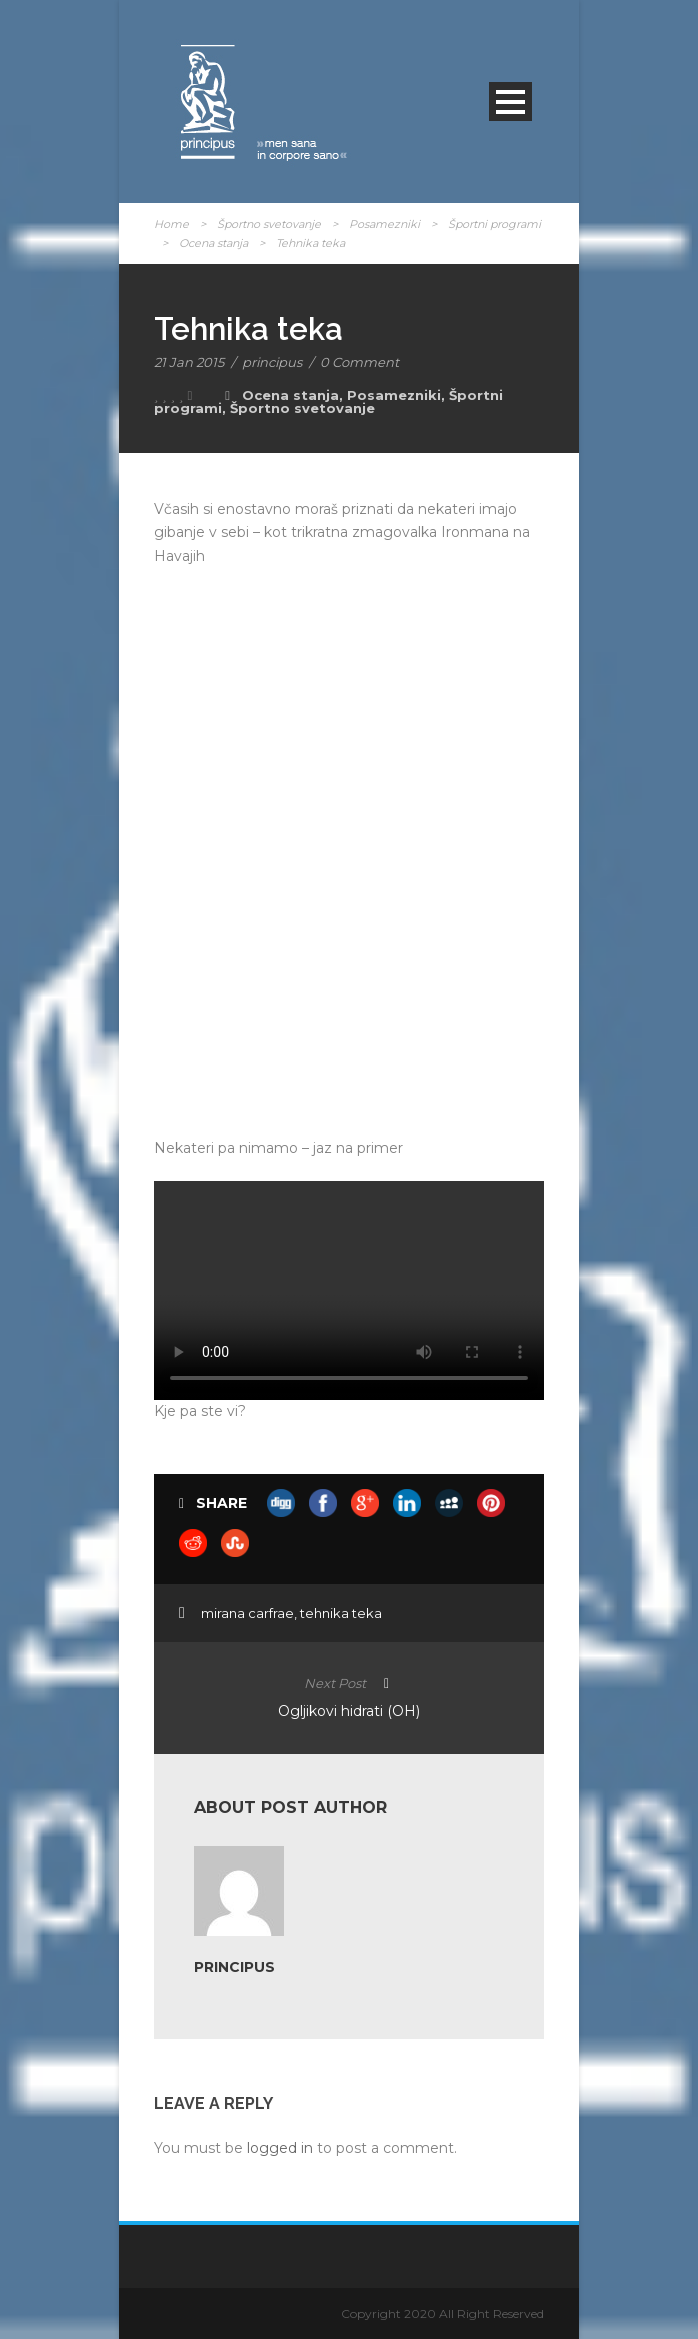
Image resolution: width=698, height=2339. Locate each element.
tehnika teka (341, 1613)
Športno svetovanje (269, 224)
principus (272, 362)
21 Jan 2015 (189, 362)
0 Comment (359, 362)
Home (171, 224)
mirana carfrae (247, 1613)
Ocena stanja (213, 243)
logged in (280, 2148)
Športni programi (494, 224)
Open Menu (510, 101)
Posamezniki (384, 224)
